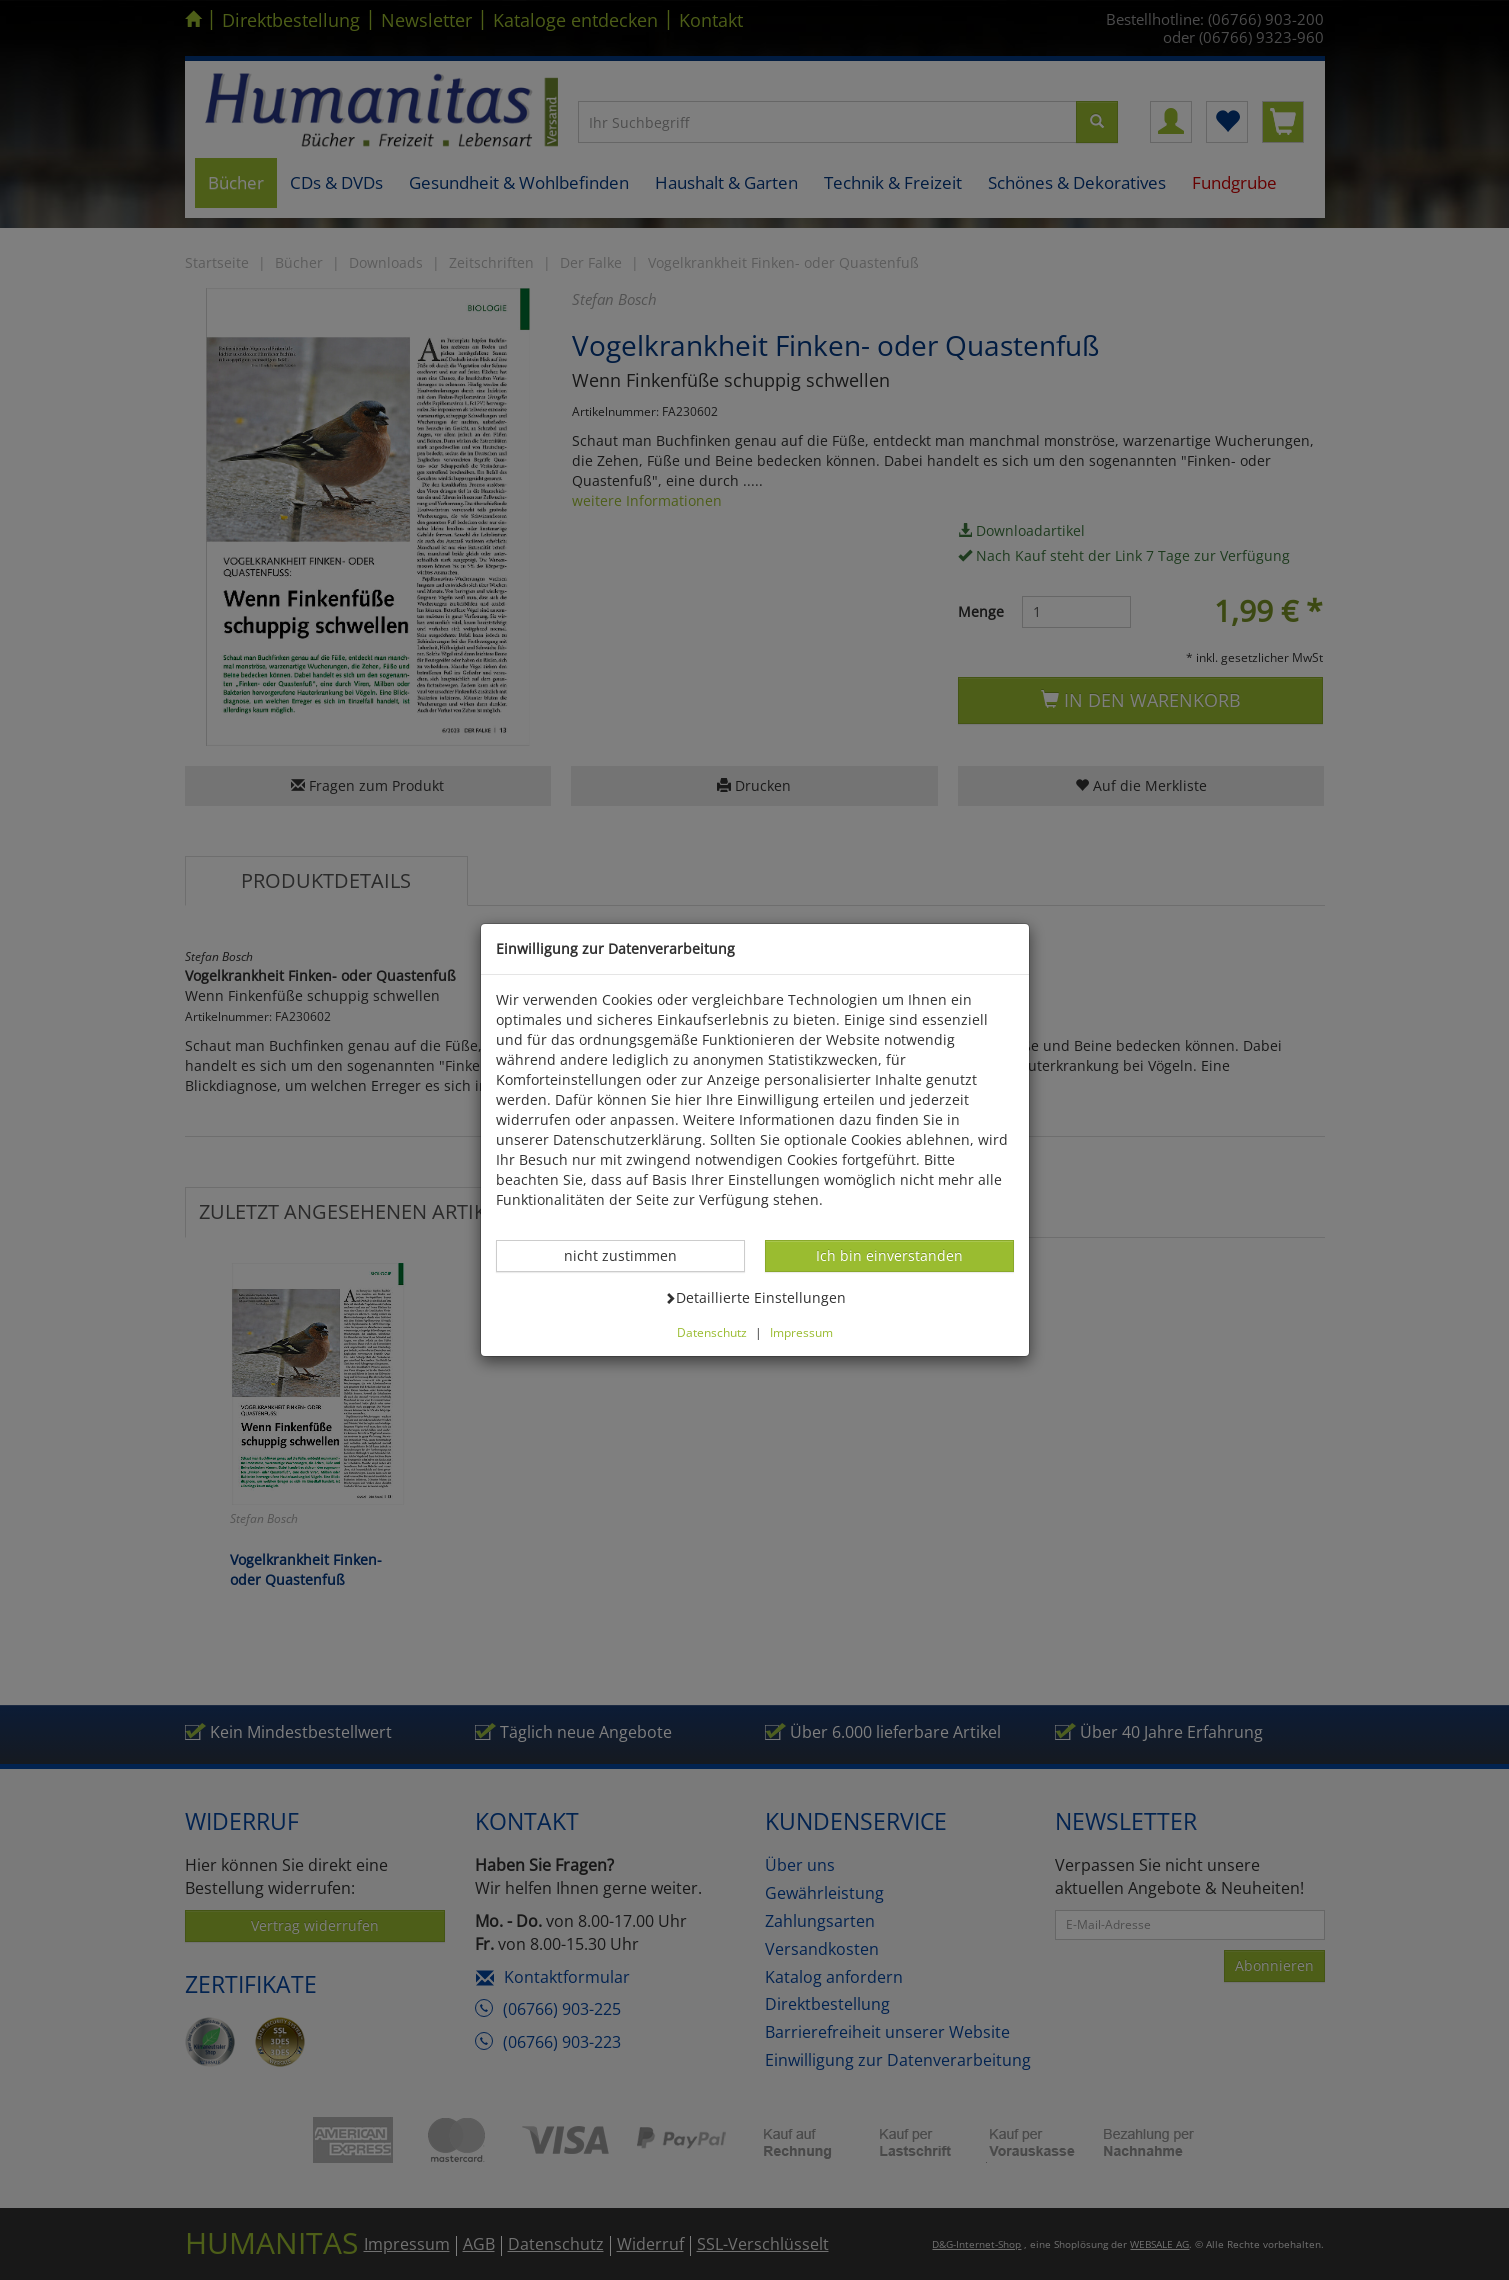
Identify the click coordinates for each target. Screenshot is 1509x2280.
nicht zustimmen (631, 1255)
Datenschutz (712, 1332)
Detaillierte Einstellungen (755, 1297)
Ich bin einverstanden (889, 1255)
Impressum (801, 1332)
